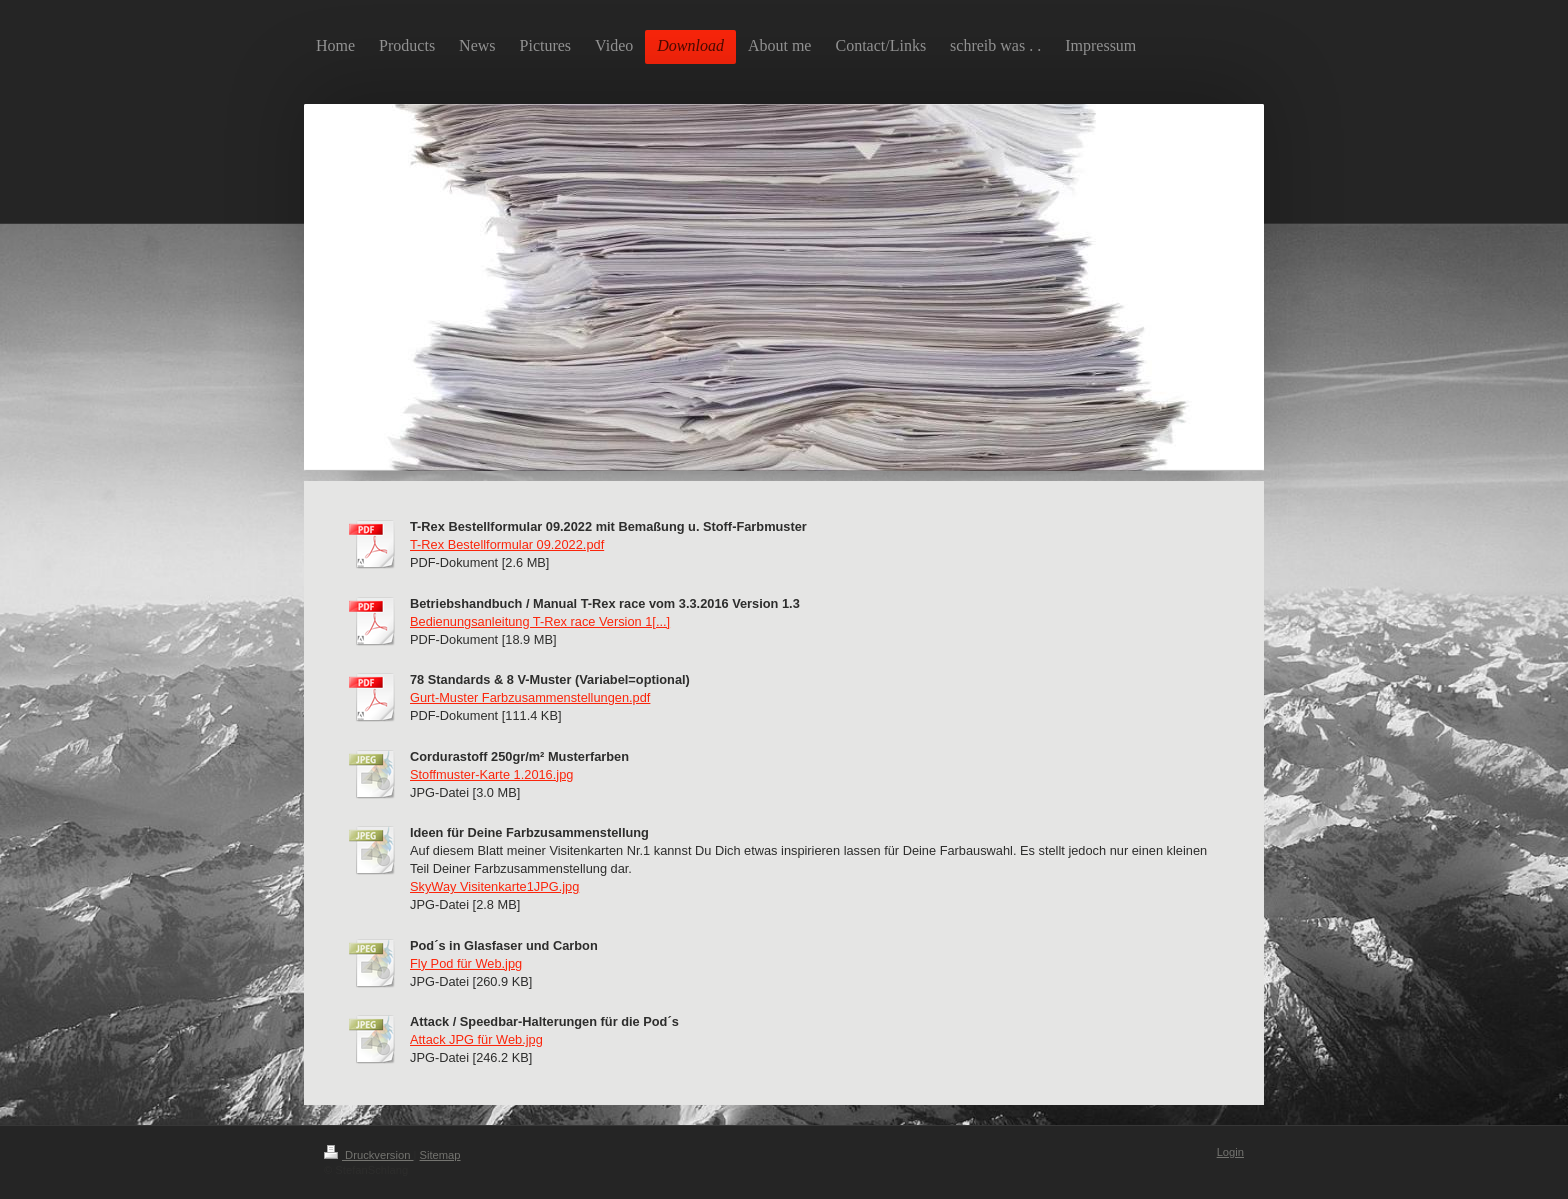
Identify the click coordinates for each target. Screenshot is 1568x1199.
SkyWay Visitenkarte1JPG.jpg (494, 886)
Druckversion (369, 1155)
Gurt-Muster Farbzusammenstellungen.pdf (530, 697)
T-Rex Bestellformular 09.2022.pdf (507, 544)
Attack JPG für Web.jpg (476, 1039)
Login (1230, 1152)
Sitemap (440, 1155)
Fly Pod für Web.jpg (466, 963)
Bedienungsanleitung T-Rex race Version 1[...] (540, 621)
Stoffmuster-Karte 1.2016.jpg (491, 774)
